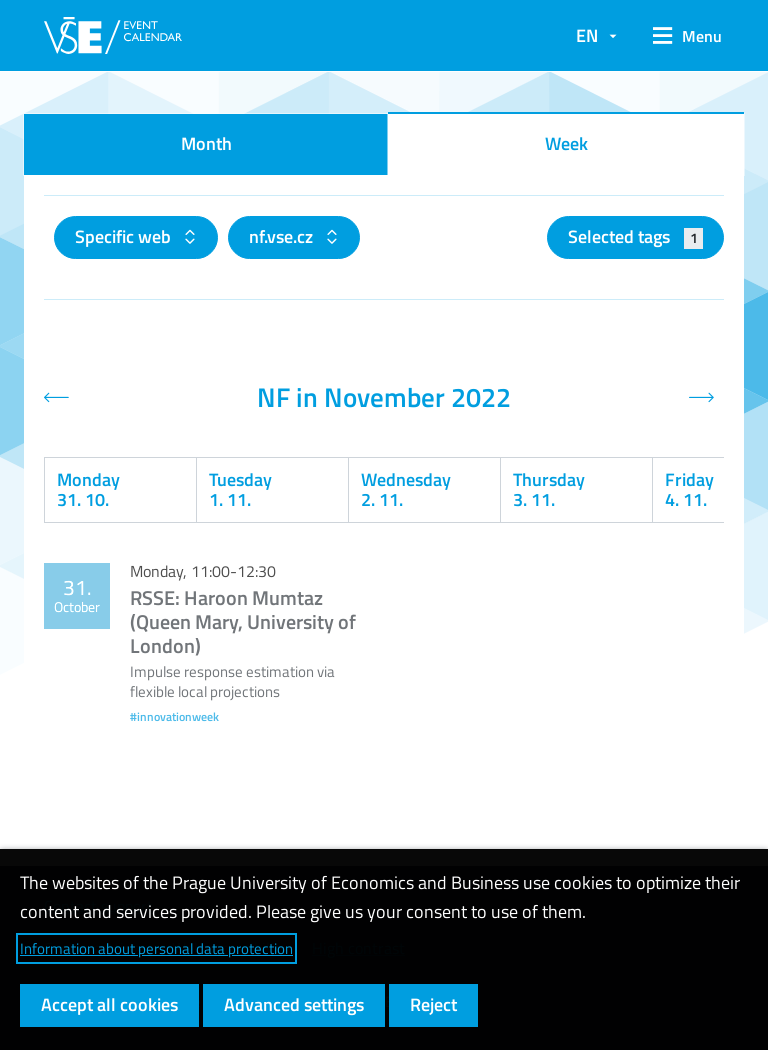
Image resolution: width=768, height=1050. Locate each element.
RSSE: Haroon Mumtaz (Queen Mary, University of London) (243, 621)
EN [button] (587, 35)
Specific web (125, 236)
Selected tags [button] (635, 236)
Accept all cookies (109, 1004)
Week (566, 143)
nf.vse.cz (283, 236)
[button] (680, 36)
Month (206, 143)
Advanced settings (294, 1004)
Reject (433, 1004)
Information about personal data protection (156, 948)
